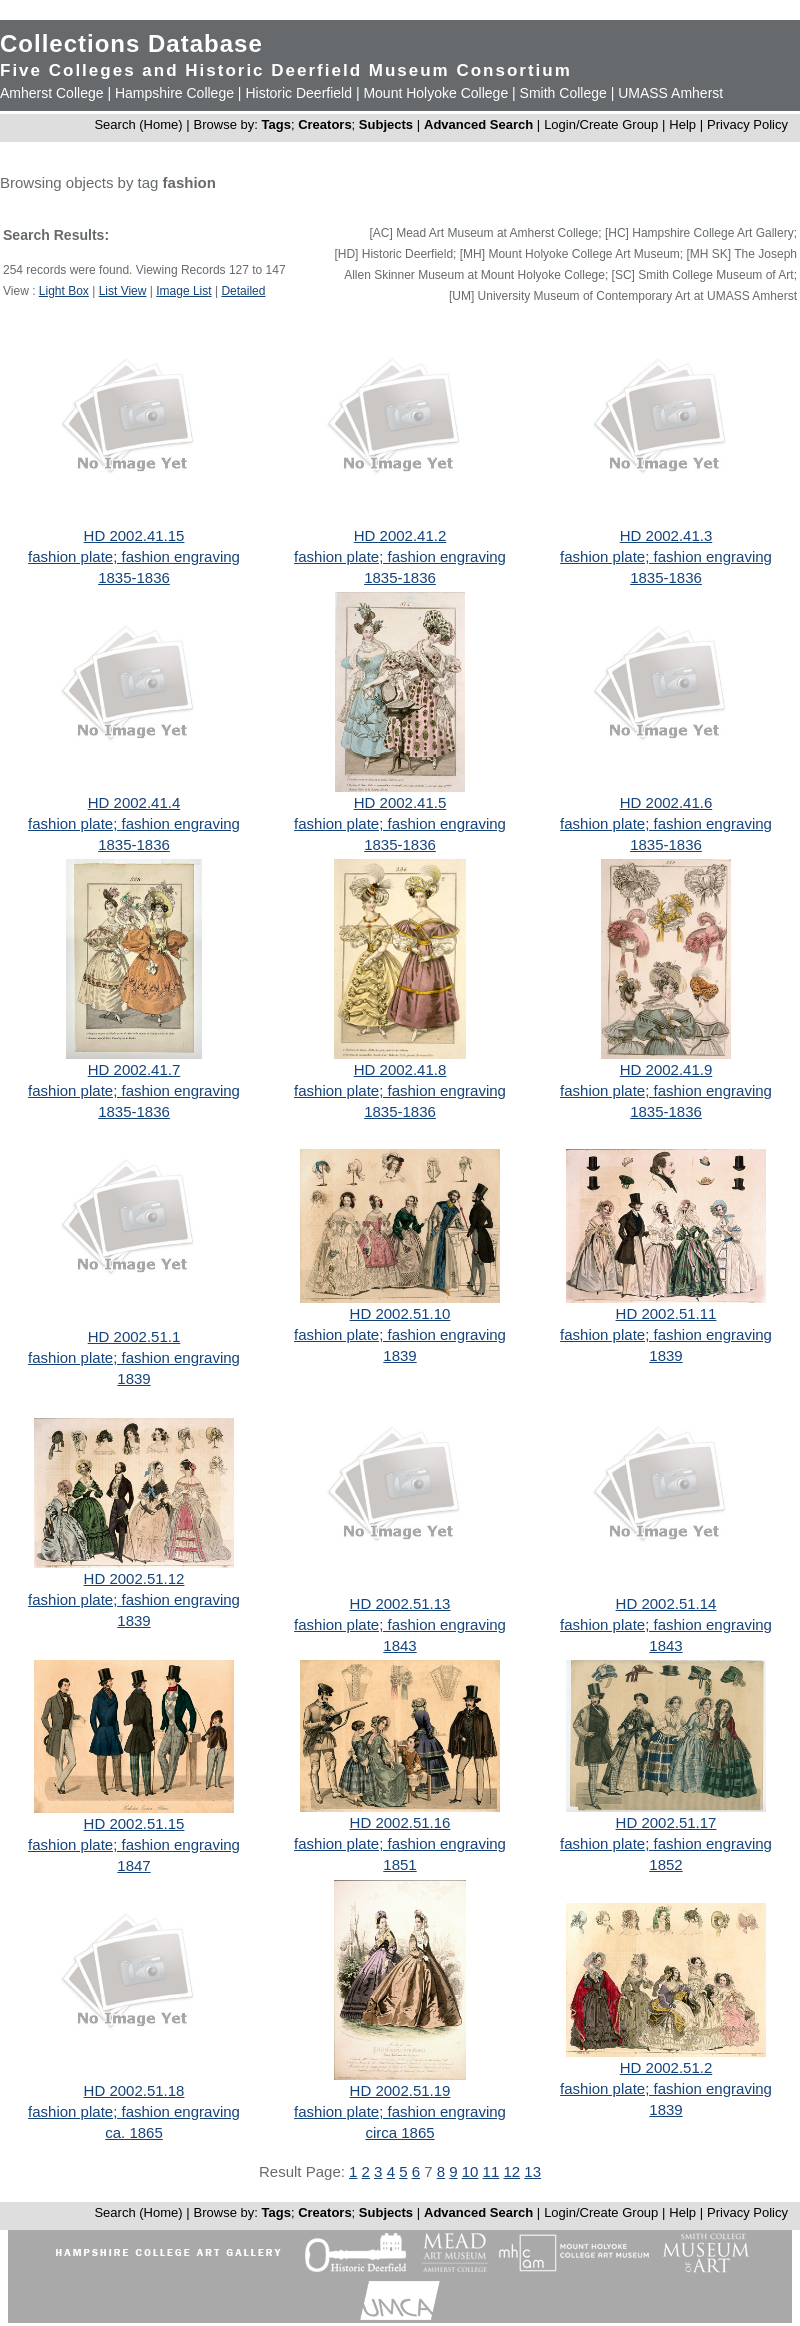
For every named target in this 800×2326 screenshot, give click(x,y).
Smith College (563, 93)
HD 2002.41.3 (666, 535)
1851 (399, 1864)
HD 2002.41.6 (666, 802)
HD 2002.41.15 (134, 535)
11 (491, 2171)
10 (470, 2171)
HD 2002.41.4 (134, 802)
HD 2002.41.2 (400, 535)
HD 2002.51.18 (134, 2090)
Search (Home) (138, 124)
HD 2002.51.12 (134, 1578)
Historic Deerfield (298, 93)
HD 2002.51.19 (400, 2090)
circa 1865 (399, 2132)
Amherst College (52, 93)
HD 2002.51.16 (400, 1822)
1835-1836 (134, 577)
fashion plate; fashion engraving (134, 556)
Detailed (243, 291)
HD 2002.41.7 (134, 1069)
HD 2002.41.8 (400, 1069)
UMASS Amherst (670, 93)
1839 (133, 1378)
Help (682, 124)
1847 (133, 1865)
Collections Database (131, 43)
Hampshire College (174, 93)
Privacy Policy (747, 124)
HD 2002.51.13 (400, 1603)
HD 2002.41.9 (666, 1069)
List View (123, 291)
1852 (665, 1864)
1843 (399, 1645)
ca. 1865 (134, 2132)
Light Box (64, 291)
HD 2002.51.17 (666, 1822)
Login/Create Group (603, 124)
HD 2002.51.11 (666, 1313)
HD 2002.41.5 (400, 802)
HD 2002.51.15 (134, 1823)
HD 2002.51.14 (666, 1603)
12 (511, 2171)
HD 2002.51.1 (134, 1336)
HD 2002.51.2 (666, 2067)
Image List (183, 291)
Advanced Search (478, 124)
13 (532, 2171)
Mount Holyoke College (435, 93)
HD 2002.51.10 (400, 1313)
